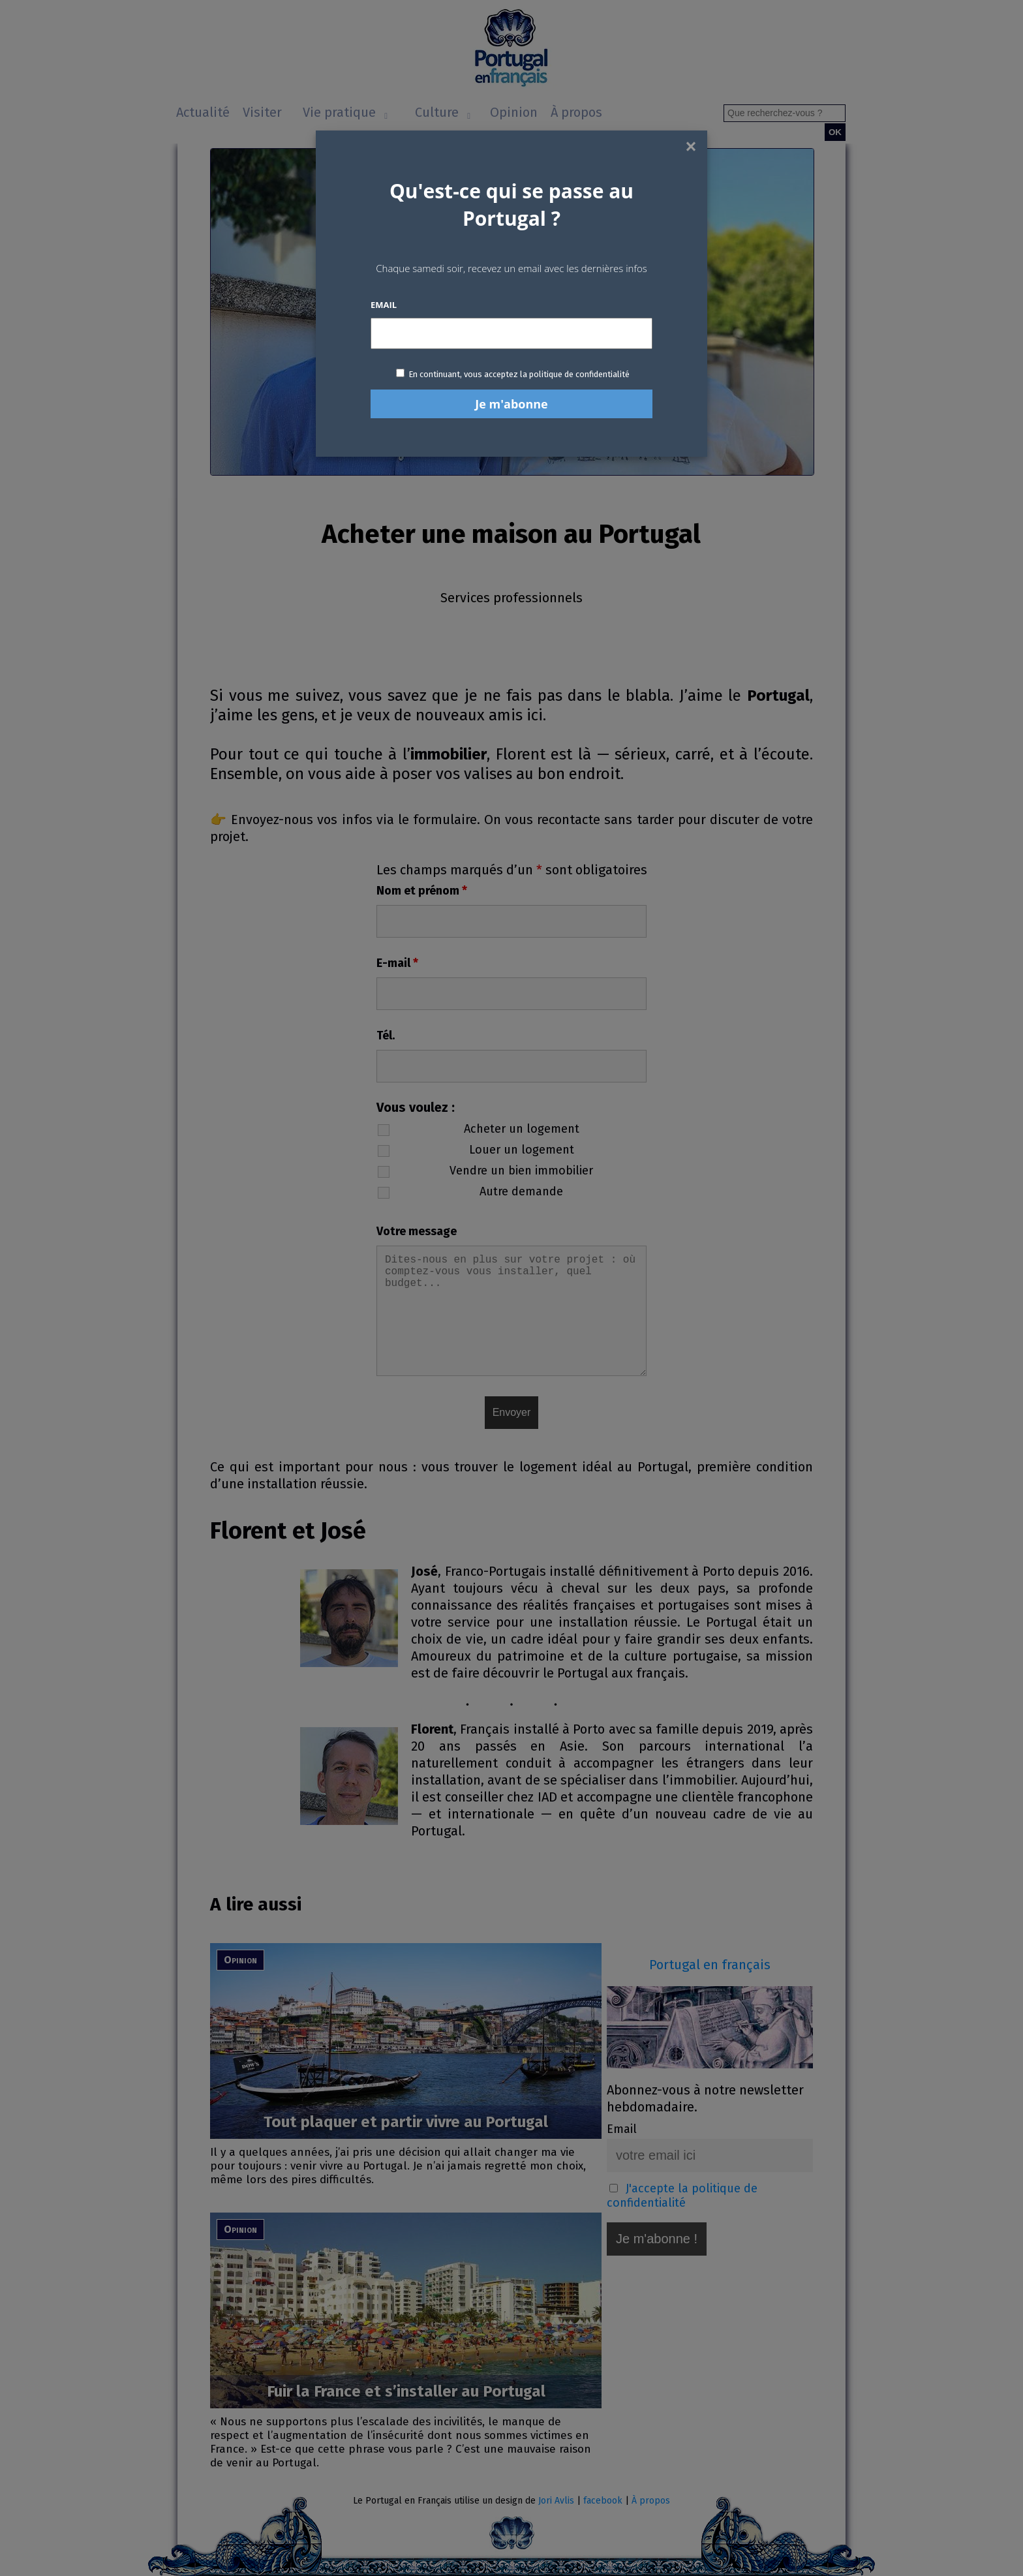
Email (384, 305)
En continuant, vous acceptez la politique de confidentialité (519, 374)
